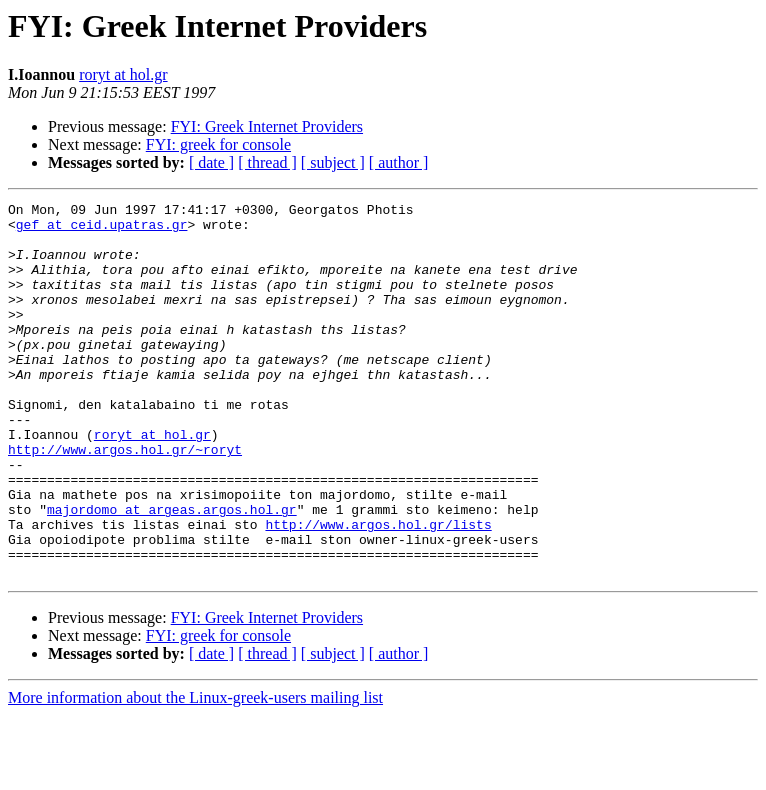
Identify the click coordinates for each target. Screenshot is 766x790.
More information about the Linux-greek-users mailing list (195, 772)
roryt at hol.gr (123, 74)
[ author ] (399, 162)
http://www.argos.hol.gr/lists (378, 590)
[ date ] (211, 162)
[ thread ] (267, 162)
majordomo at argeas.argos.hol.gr (172, 572)
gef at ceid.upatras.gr (102, 230)
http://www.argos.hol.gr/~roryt (125, 500)
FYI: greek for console (218, 144)
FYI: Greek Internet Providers (267, 126)
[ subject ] (333, 162)
